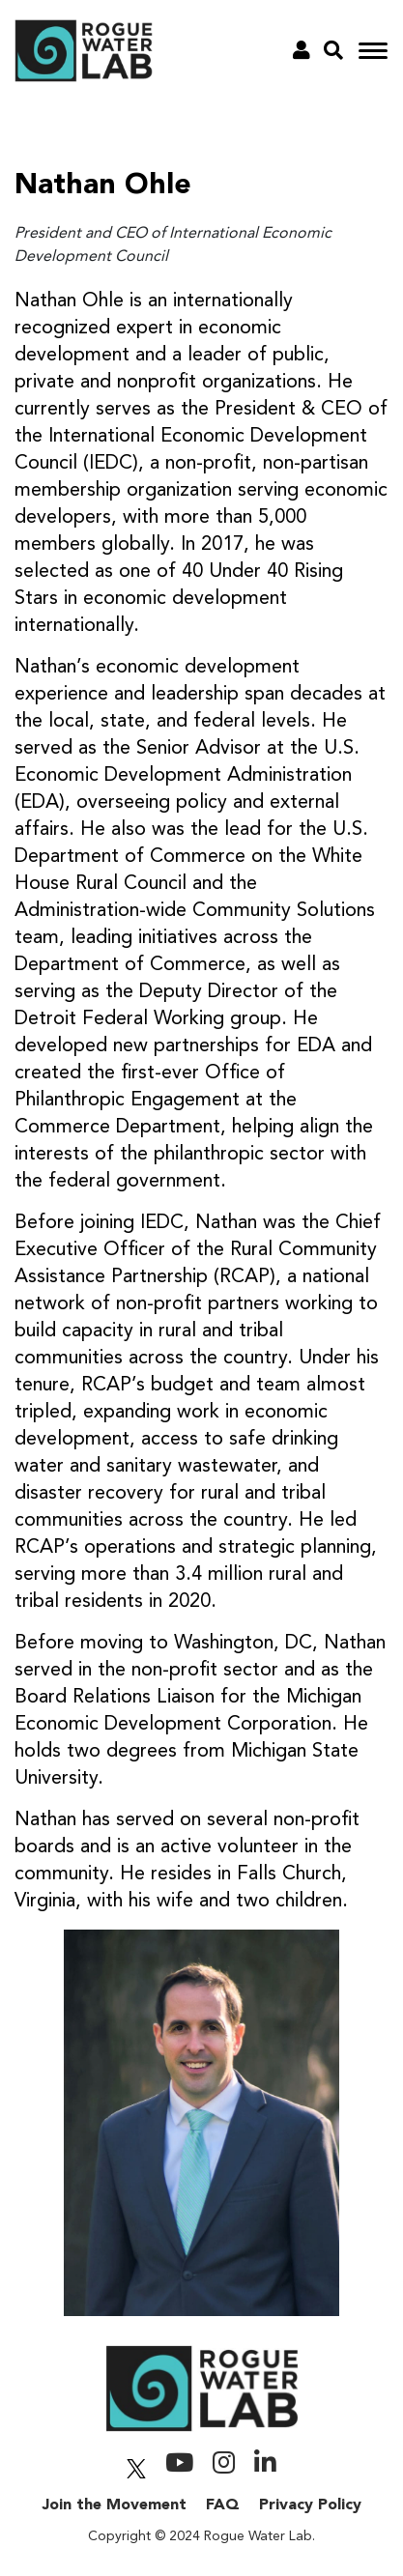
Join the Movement (114, 2505)
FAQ (223, 2505)
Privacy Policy (310, 2505)
